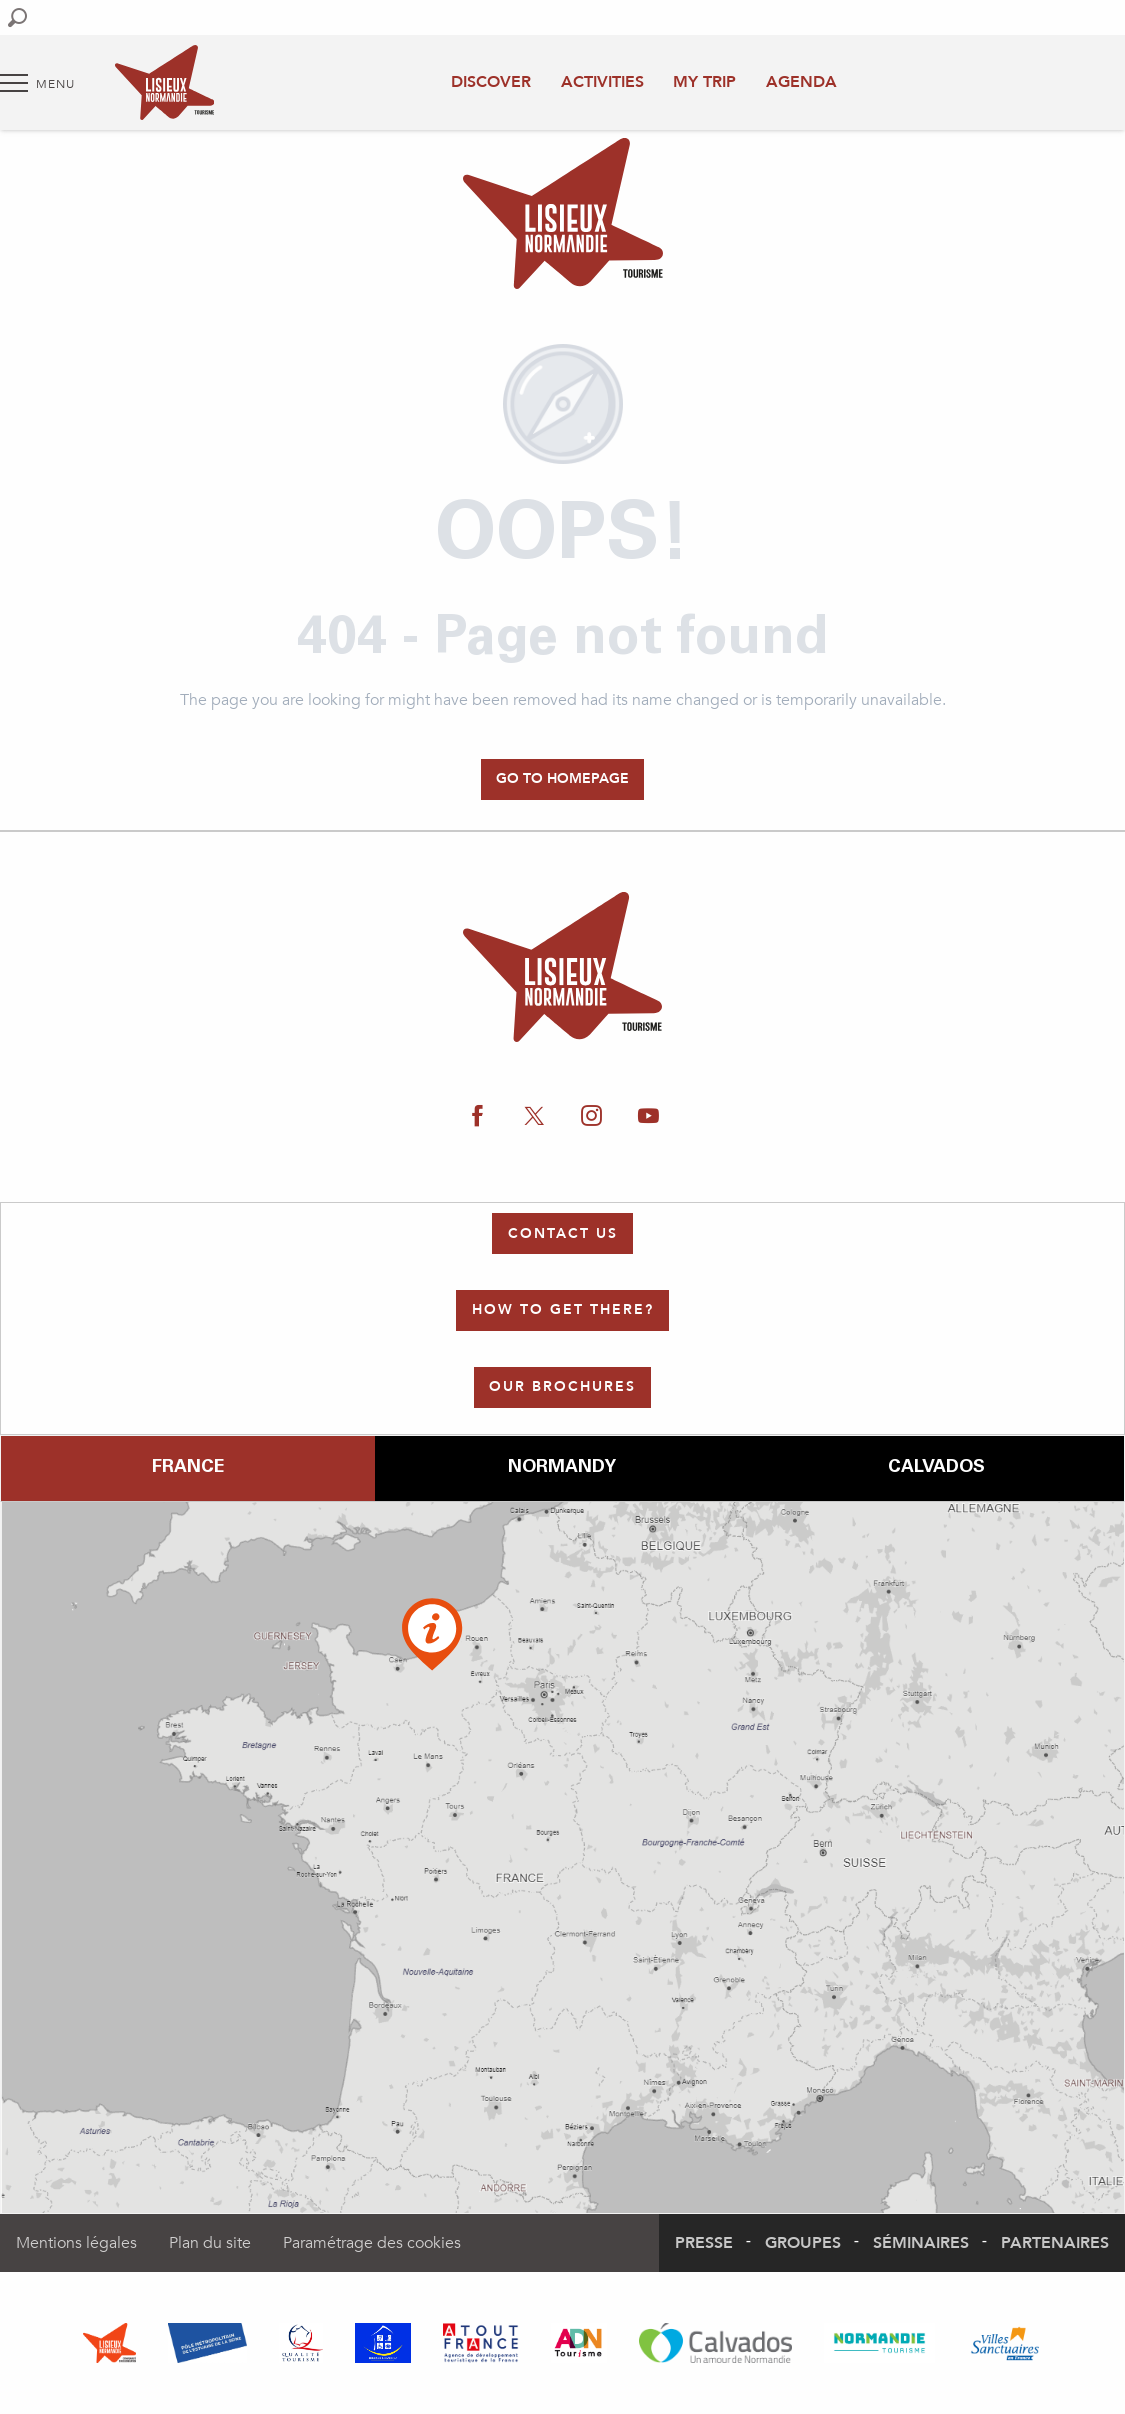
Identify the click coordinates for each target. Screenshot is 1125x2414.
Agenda (801, 82)
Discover (491, 82)
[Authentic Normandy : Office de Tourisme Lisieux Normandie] (563, 217)
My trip (704, 82)
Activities (602, 82)
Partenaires (1055, 2243)
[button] (17, 17)
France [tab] (188, 1468)
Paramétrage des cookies (372, 2243)
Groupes (803, 2243)
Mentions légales (76, 2243)
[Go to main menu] (37, 83)
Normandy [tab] (562, 1468)
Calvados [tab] (936, 1468)
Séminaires (921, 2243)
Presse (704, 2243)
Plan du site (210, 2243)
